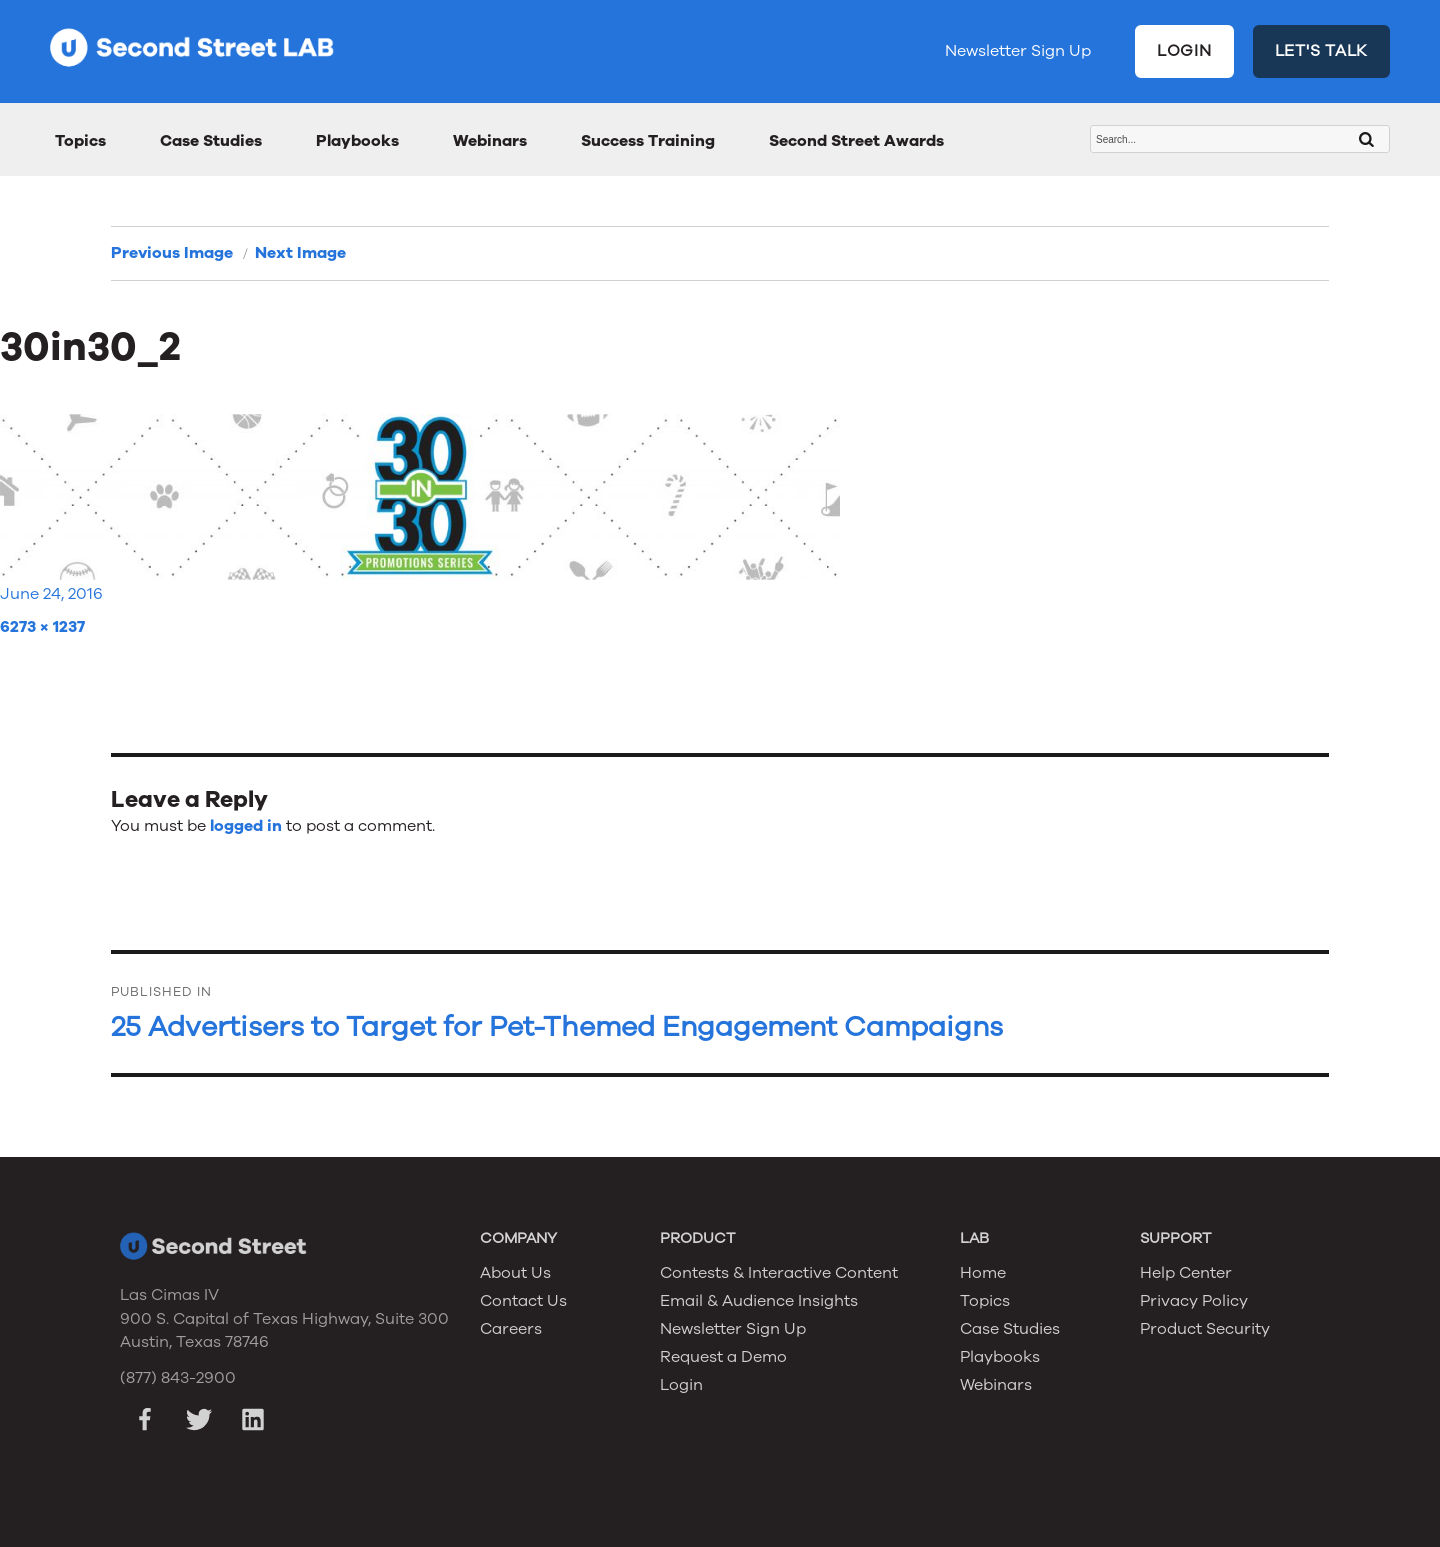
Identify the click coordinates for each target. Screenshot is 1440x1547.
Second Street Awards (856, 141)
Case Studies (211, 141)
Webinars (490, 141)
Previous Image (172, 253)
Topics (80, 141)
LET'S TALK (1322, 51)
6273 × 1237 (42, 627)
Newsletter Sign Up (1018, 51)
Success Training (648, 141)
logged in (246, 826)
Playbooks (357, 141)
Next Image (300, 253)
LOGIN (1184, 51)
